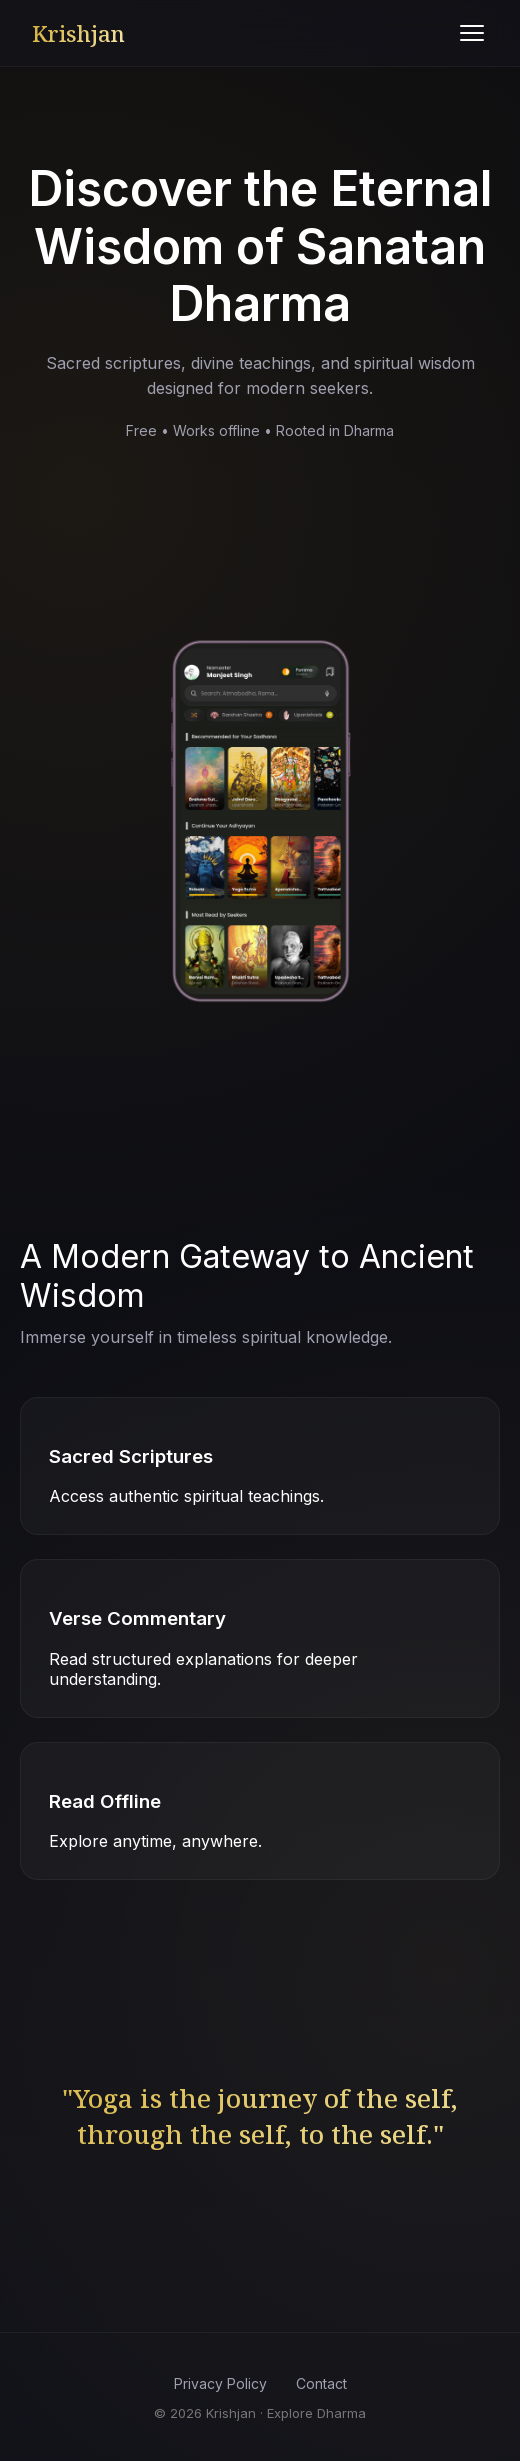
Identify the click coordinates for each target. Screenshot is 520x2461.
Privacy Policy (220, 2383)
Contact (321, 2383)
